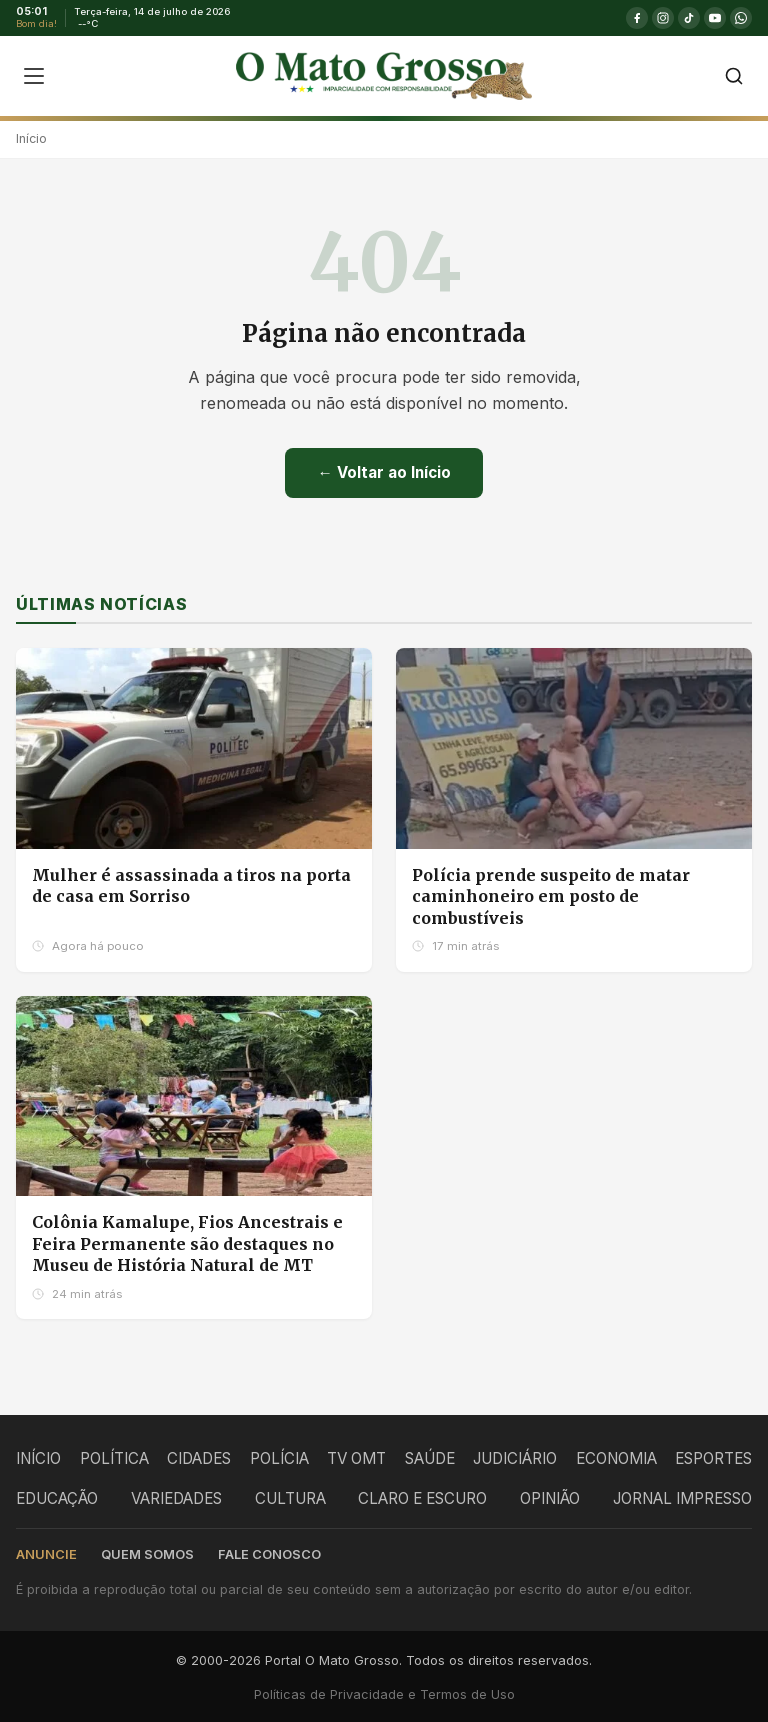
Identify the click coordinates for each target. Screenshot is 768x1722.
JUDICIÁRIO (515, 1458)
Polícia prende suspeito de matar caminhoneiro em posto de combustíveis (551, 896)
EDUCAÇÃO (57, 1498)
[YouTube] (715, 18)
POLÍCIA (279, 1458)
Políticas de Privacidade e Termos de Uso (384, 1694)
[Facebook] (637, 18)
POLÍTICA (114, 1458)
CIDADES (199, 1458)
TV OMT (356, 1458)
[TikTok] (689, 18)
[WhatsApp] (741, 18)
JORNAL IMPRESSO (682, 1498)
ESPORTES (713, 1458)
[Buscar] (734, 76)
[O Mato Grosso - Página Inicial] (383, 76)
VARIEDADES (176, 1498)
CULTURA (290, 1498)
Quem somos (147, 1554)
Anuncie (46, 1554)
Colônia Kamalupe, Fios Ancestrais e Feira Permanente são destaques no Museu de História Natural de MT (187, 1243)
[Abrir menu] (34, 76)
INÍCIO (38, 1458)
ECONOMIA (616, 1458)
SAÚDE (430, 1458)
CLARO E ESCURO (422, 1498)
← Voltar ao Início (383, 472)
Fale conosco (269, 1554)
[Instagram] (663, 18)
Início (31, 138)
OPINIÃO (550, 1498)
